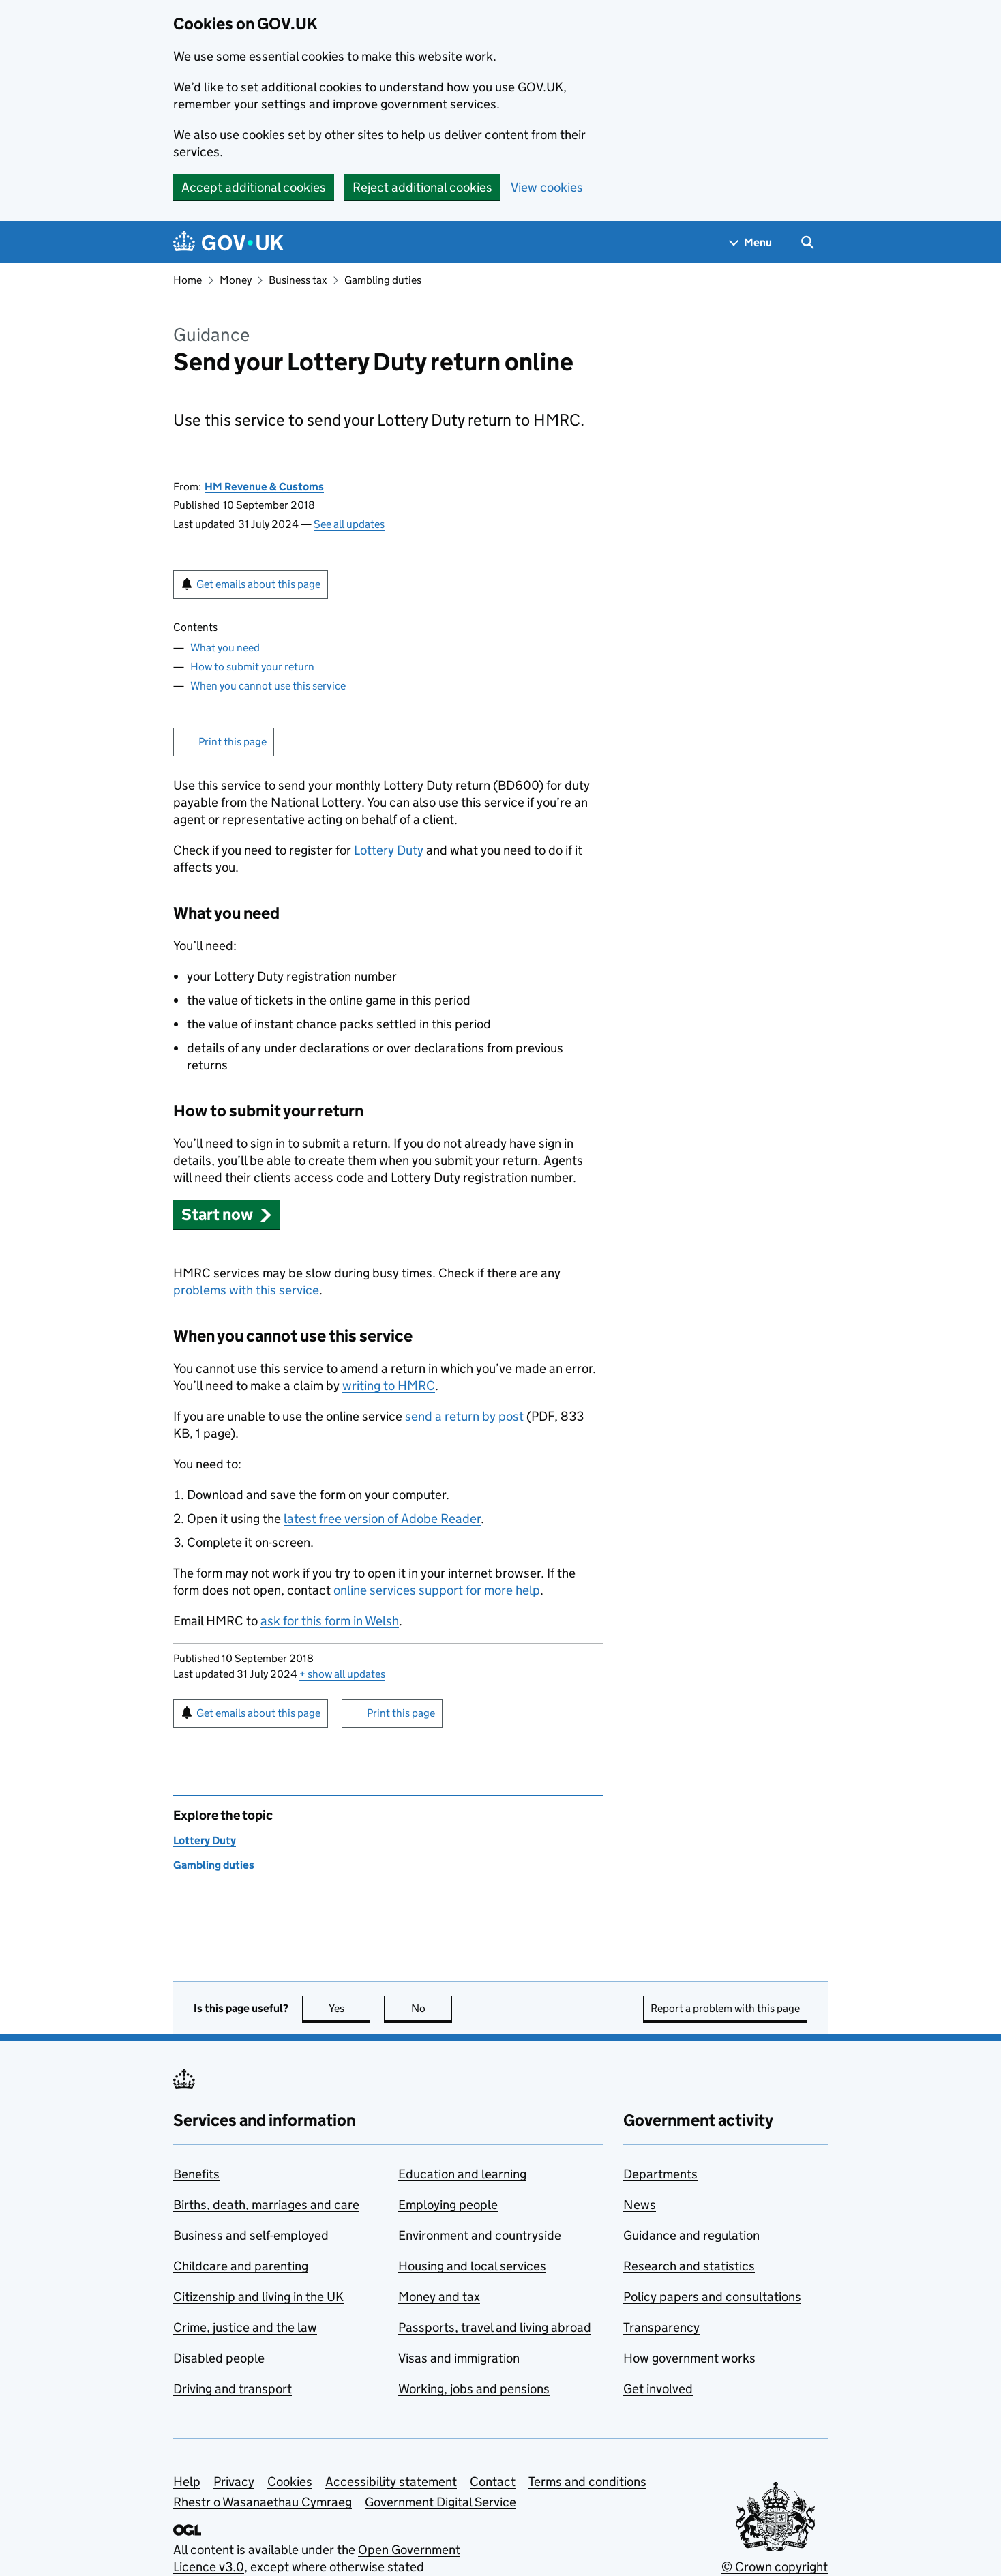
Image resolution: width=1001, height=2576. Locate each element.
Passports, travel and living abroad (494, 2327)
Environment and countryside (479, 2235)
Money (236, 279)
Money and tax (439, 2297)
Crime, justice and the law (245, 2327)
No (432, 2008)
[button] (226, 1214)
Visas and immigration (459, 2358)
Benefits (196, 2174)
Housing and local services (472, 2266)
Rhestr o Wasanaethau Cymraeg (262, 2502)
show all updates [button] (342, 1674)
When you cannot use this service (268, 685)
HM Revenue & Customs (264, 486)
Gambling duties (382, 279)
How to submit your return (252, 666)
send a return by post (465, 1416)
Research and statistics (689, 2266)
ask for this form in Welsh (329, 1621)
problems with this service (246, 1290)
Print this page (232, 741)
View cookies (547, 187)
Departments (660, 2174)
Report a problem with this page (725, 2008)
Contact (493, 2481)
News (639, 2204)
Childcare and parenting (240, 2266)
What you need (225, 647)
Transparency (661, 2327)
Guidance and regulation (691, 2235)
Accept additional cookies (253, 187)
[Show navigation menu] (750, 242)
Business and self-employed (251, 2235)
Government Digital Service (440, 2502)
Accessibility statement (391, 2481)
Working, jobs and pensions (474, 2389)
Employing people (448, 2204)
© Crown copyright (774, 2567)
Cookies (289, 2481)
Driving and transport (232, 2389)
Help (186, 2481)
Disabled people (219, 2358)
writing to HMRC (388, 1385)
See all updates (349, 524)
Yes (350, 2008)
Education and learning (462, 2174)
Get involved (658, 2389)
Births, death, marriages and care (266, 2204)
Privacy (233, 2481)
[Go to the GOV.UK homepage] (228, 242)
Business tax (298, 279)
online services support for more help (436, 1590)
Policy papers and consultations (712, 2297)
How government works (689, 2358)
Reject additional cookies (422, 187)
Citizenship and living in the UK (258, 2297)
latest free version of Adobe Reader (382, 1518)
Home (187, 279)
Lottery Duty (388, 850)
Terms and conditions (587, 2481)
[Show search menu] (807, 242)
